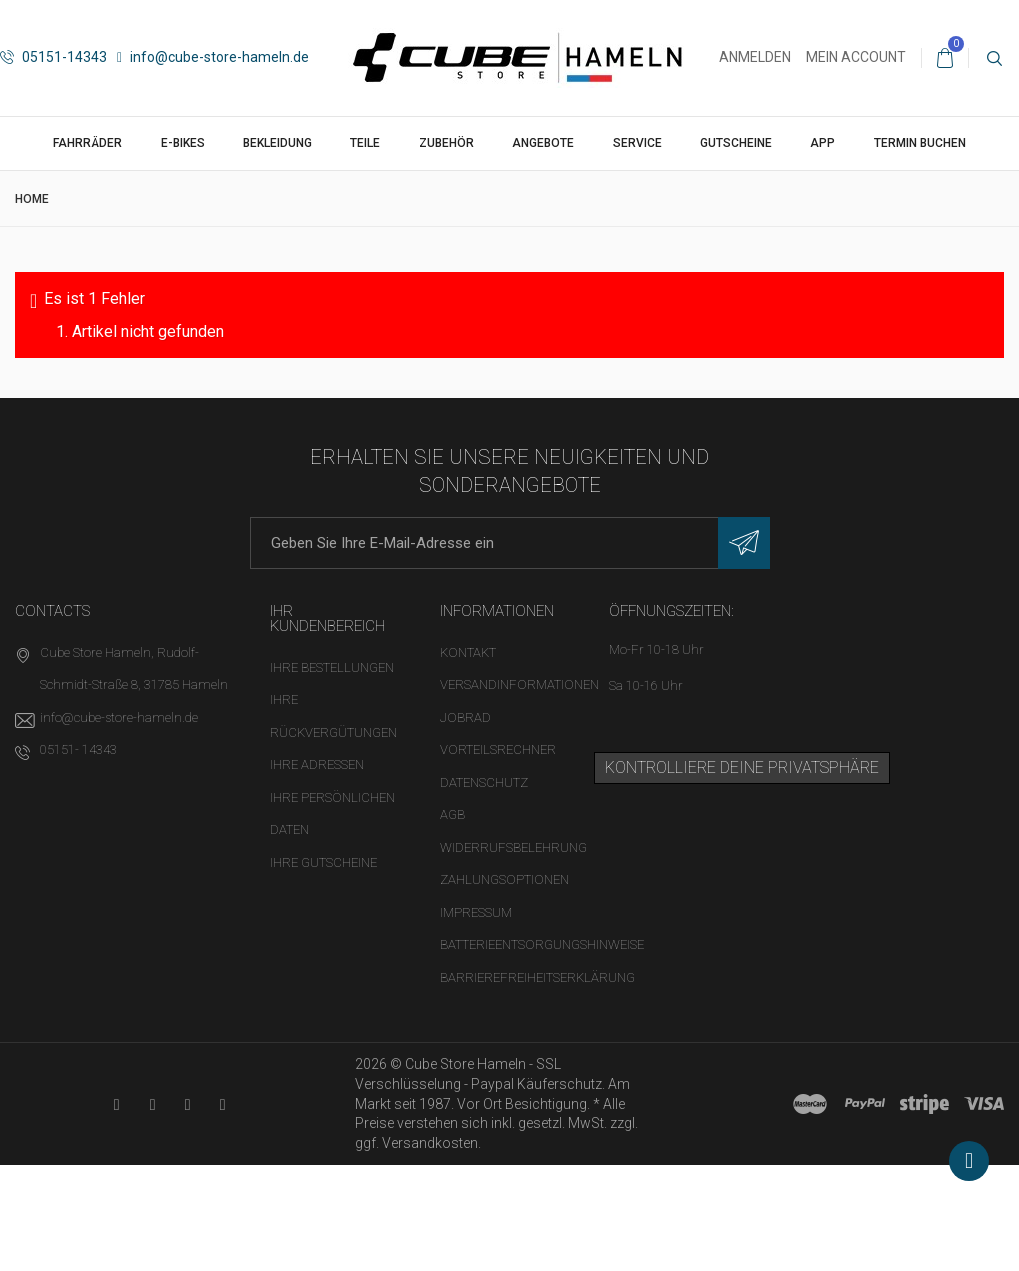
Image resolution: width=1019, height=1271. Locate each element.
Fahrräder (87, 143)
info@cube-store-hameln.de (213, 57)
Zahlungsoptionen (504, 879)
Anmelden (755, 57)
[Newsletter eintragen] (744, 543)
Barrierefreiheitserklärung (537, 977)
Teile (365, 143)
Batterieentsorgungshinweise (542, 944)
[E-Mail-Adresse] (510, 543)
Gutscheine (736, 143)
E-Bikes (183, 143)
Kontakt (468, 652)
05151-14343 (53, 57)
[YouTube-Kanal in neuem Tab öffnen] (116, 1104)
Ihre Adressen (317, 764)
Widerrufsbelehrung (513, 847)
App (822, 143)
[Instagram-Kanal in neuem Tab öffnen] (222, 1104)
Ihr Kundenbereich (327, 618)
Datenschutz (484, 782)
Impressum (476, 912)
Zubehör (446, 143)
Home (32, 199)
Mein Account (856, 57)
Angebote (543, 143)
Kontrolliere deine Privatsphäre (742, 767)
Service (637, 143)
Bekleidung (277, 143)
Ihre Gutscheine (323, 862)
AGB (452, 814)
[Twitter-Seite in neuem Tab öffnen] (187, 1104)
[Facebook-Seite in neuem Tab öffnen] (152, 1104)
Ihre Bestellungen (332, 667)
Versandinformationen (519, 684)
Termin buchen (920, 143)
